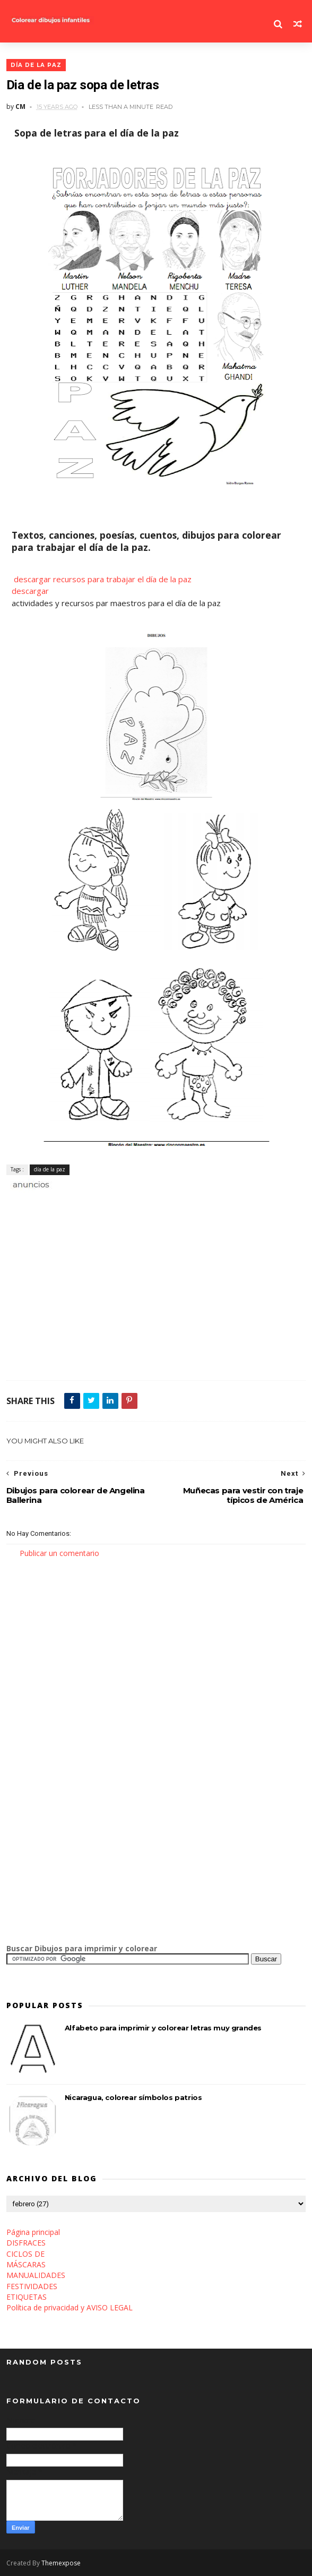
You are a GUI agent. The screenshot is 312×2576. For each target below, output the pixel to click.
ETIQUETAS (26, 2297)
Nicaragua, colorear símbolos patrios (133, 2097)
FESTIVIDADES (31, 2286)
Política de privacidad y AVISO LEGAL (69, 2307)
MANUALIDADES (35, 2275)
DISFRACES (26, 2243)
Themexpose (61, 2563)
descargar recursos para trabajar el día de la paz (103, 579)
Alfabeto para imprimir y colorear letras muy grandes (163, 2028)
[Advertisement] (130, 1202)
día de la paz (36, 65)
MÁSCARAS (26, 2264)
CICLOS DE (25, 2254)
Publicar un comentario (59, 1553)
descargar (30, 590)
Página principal (33, 2232)
